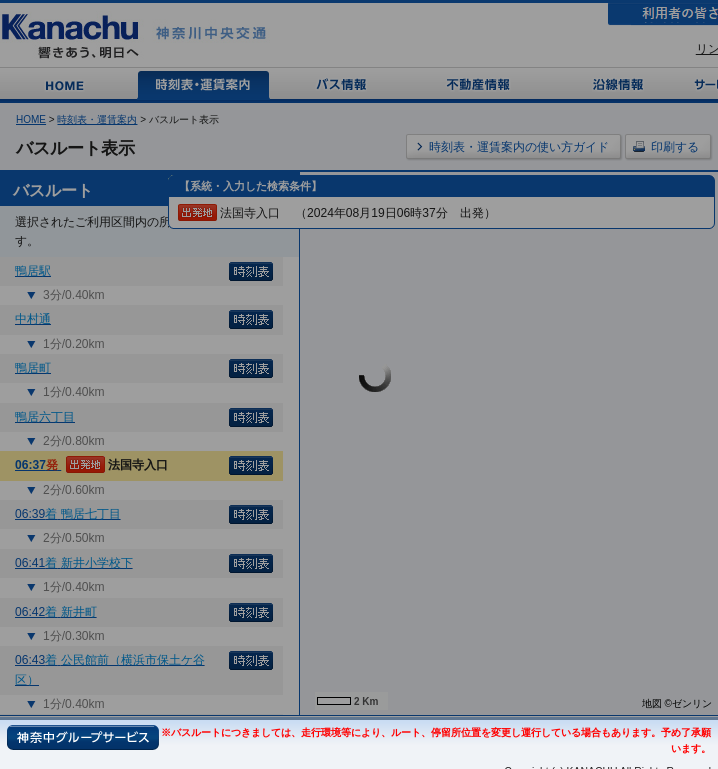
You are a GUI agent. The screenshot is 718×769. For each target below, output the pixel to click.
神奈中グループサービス (83, 737)
